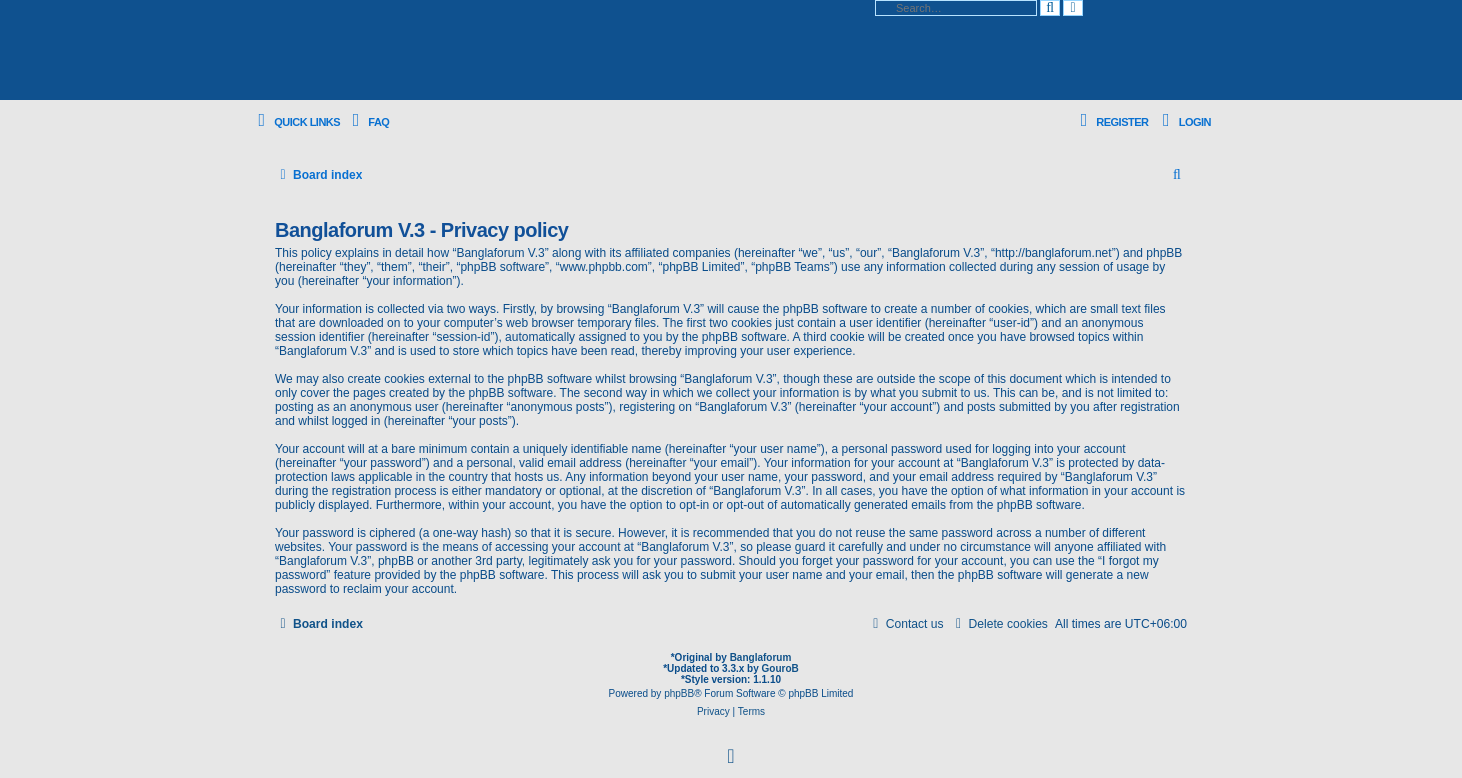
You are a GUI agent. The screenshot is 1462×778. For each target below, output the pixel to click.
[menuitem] (367, 122)
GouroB (780, 668)
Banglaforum (761, 657)
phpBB (679, 693)
